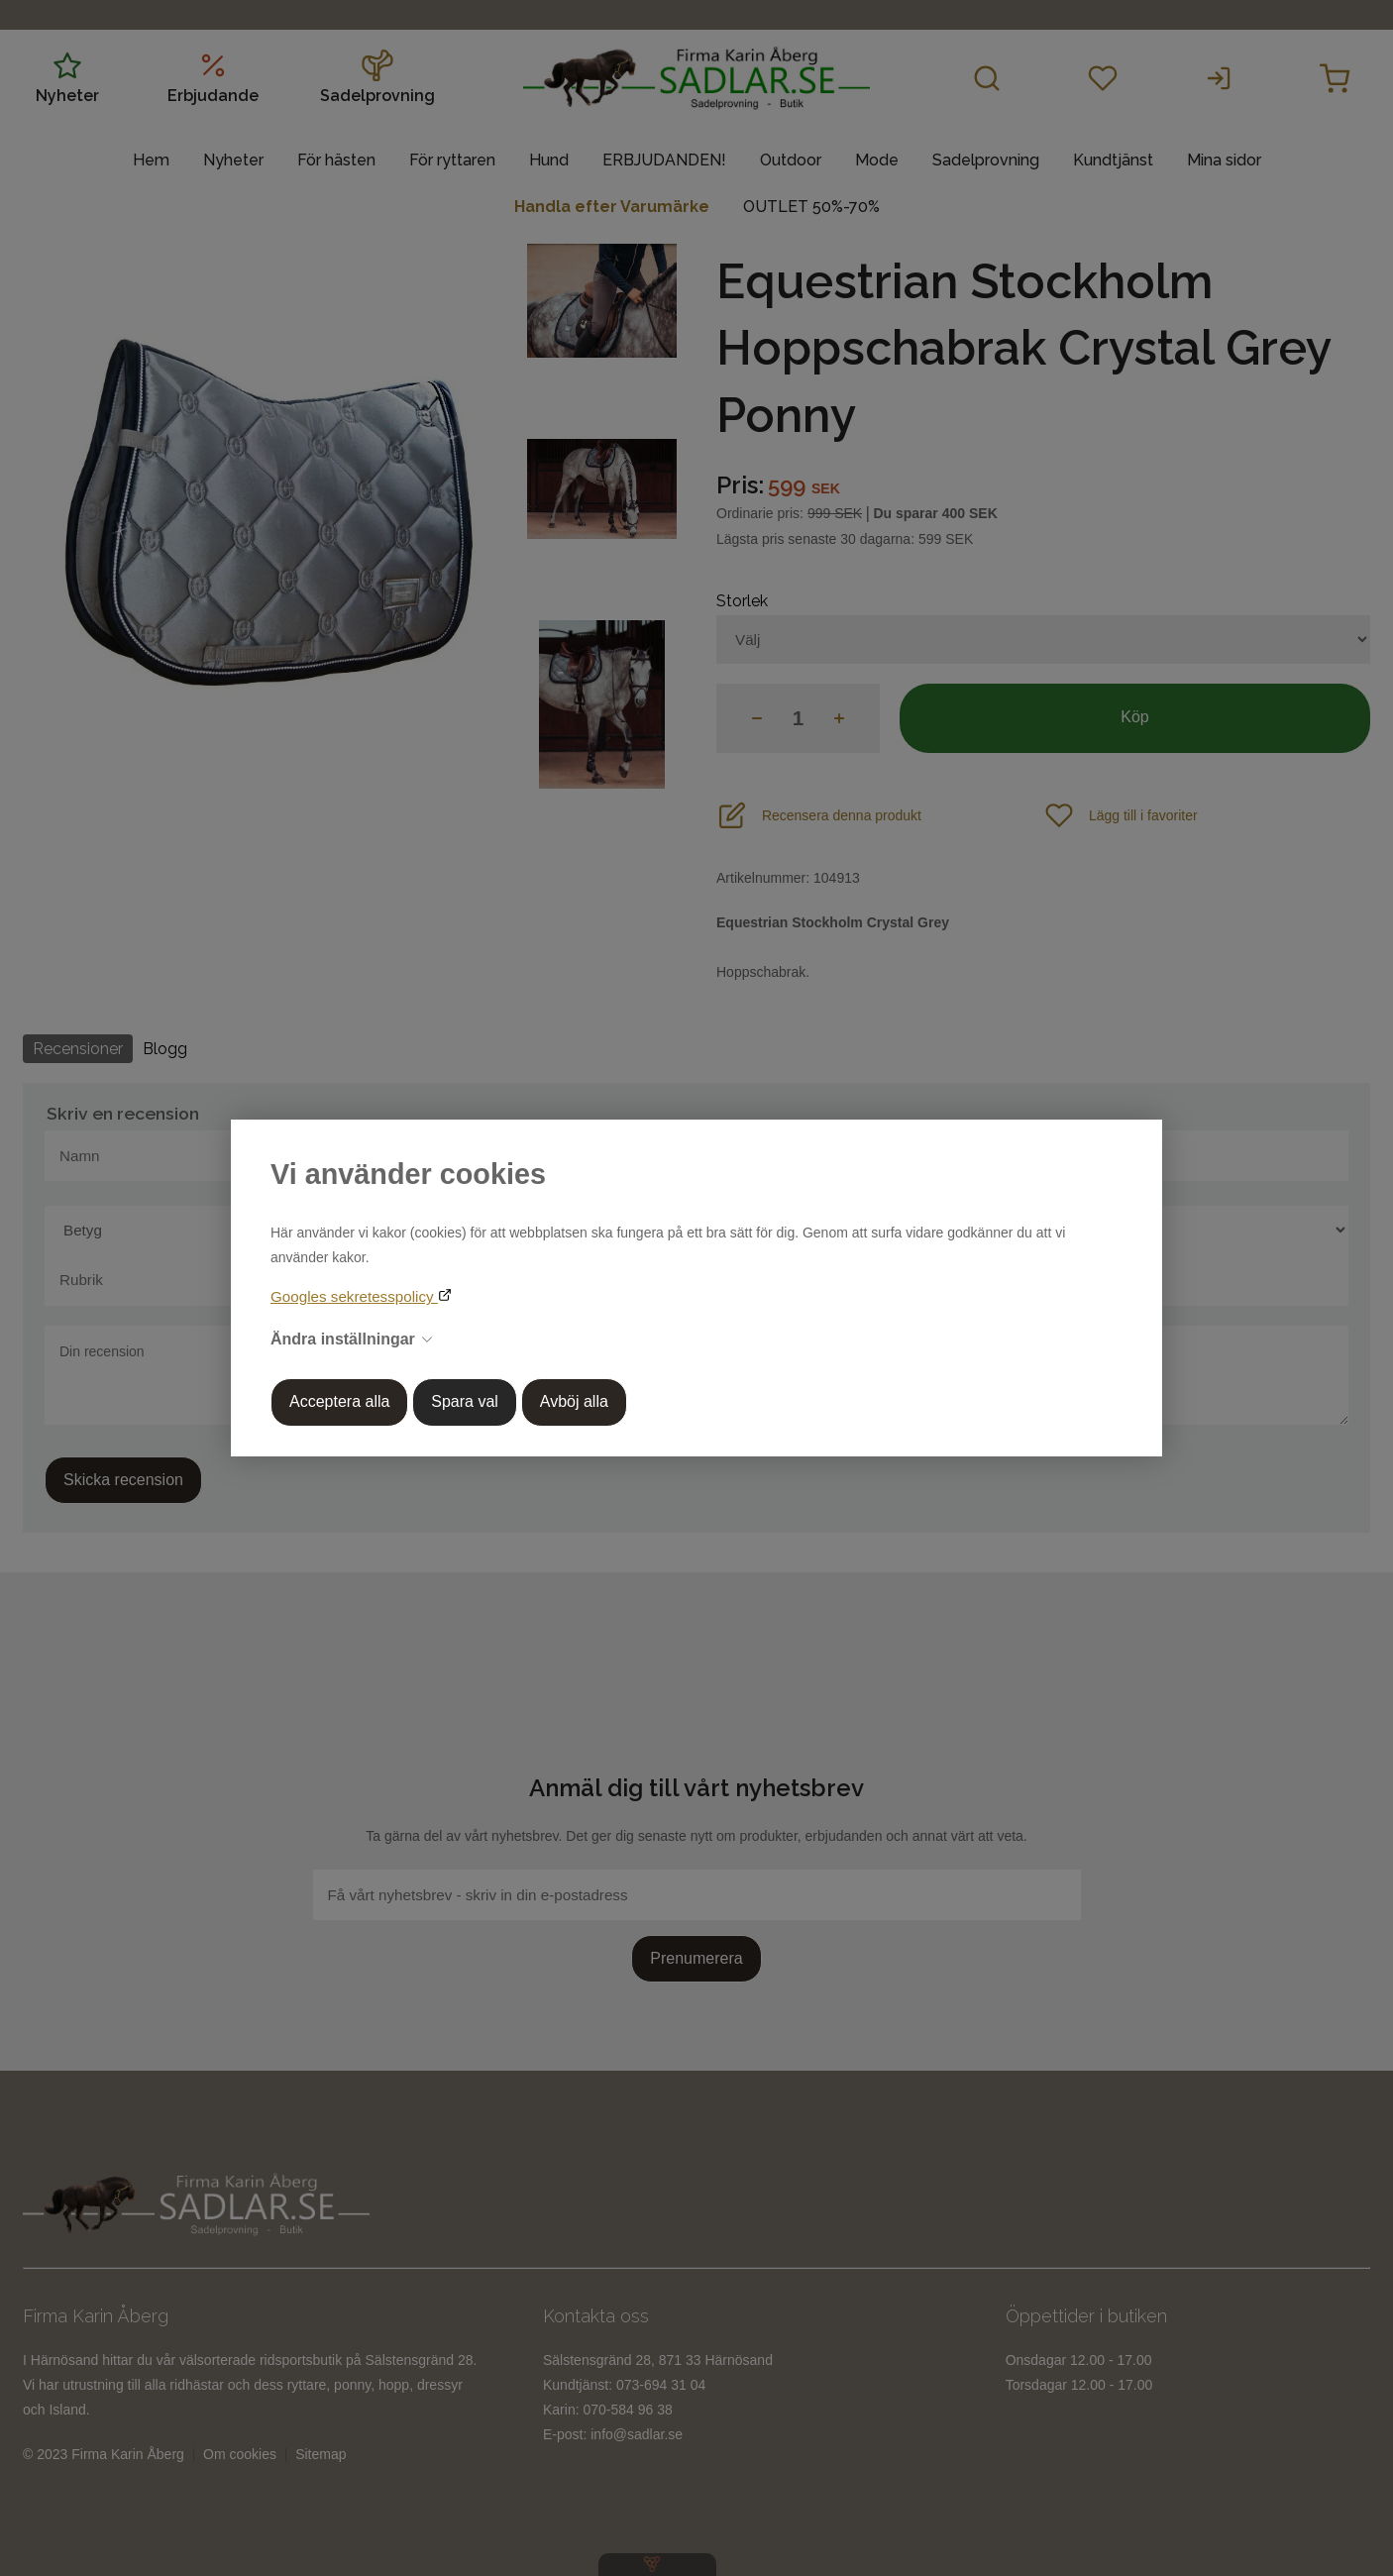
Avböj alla (574, 1401)
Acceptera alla (339, 1401)
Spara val (464, 1401)
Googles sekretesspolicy (354, 1296)
